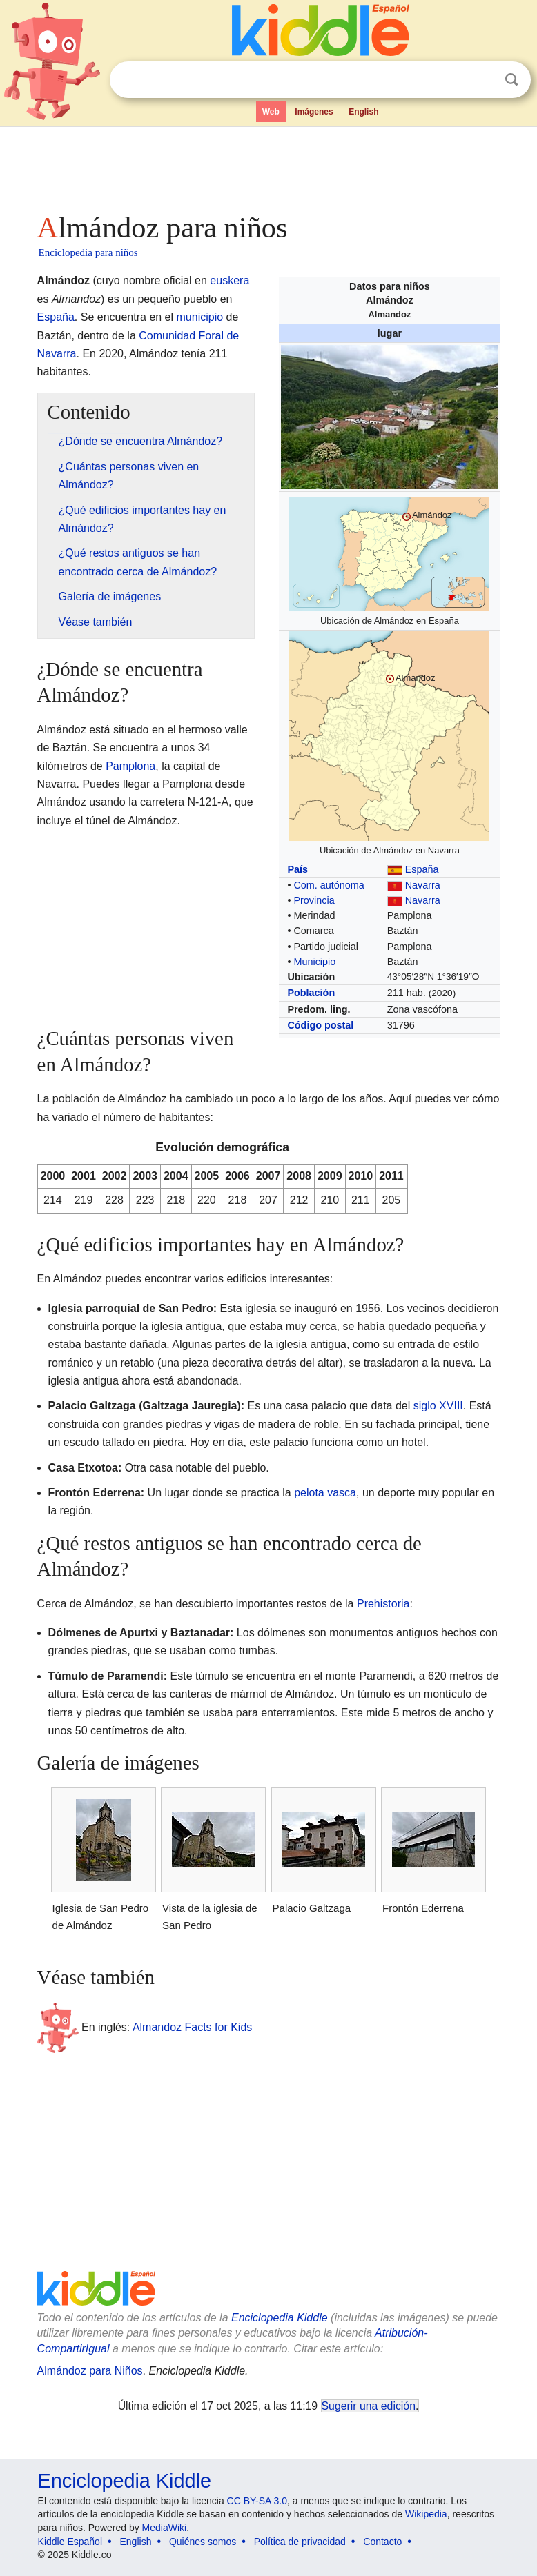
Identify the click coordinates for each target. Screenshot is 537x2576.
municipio (200, 317)
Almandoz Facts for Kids (192, 2027)
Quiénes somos (202, 2541)
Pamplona (130, 766)
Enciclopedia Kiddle (279, 2318)
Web (271, 112)
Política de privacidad (300, 2541)
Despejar (483, 80)
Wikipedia (426, 2513)
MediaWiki (164, 2527)
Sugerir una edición (369, 2406)
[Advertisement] (268, 166)
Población (311, 992)
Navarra (422, 885)
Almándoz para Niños (90, 2371)
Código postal (320, 1025)
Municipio (314, 961)
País (297, 869)
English (363, 112)
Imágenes (314, 112)
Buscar (511, 79)
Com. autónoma (328, 885)
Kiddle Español (70, 2541)
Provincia (313, 900)
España (422, 869)
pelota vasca (325, 1492)
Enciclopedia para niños (88, 252)
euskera (229, 280)
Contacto (382, 2541)
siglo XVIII (438, 1405)
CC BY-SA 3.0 (257, 2500)
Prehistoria (383, 1603)
